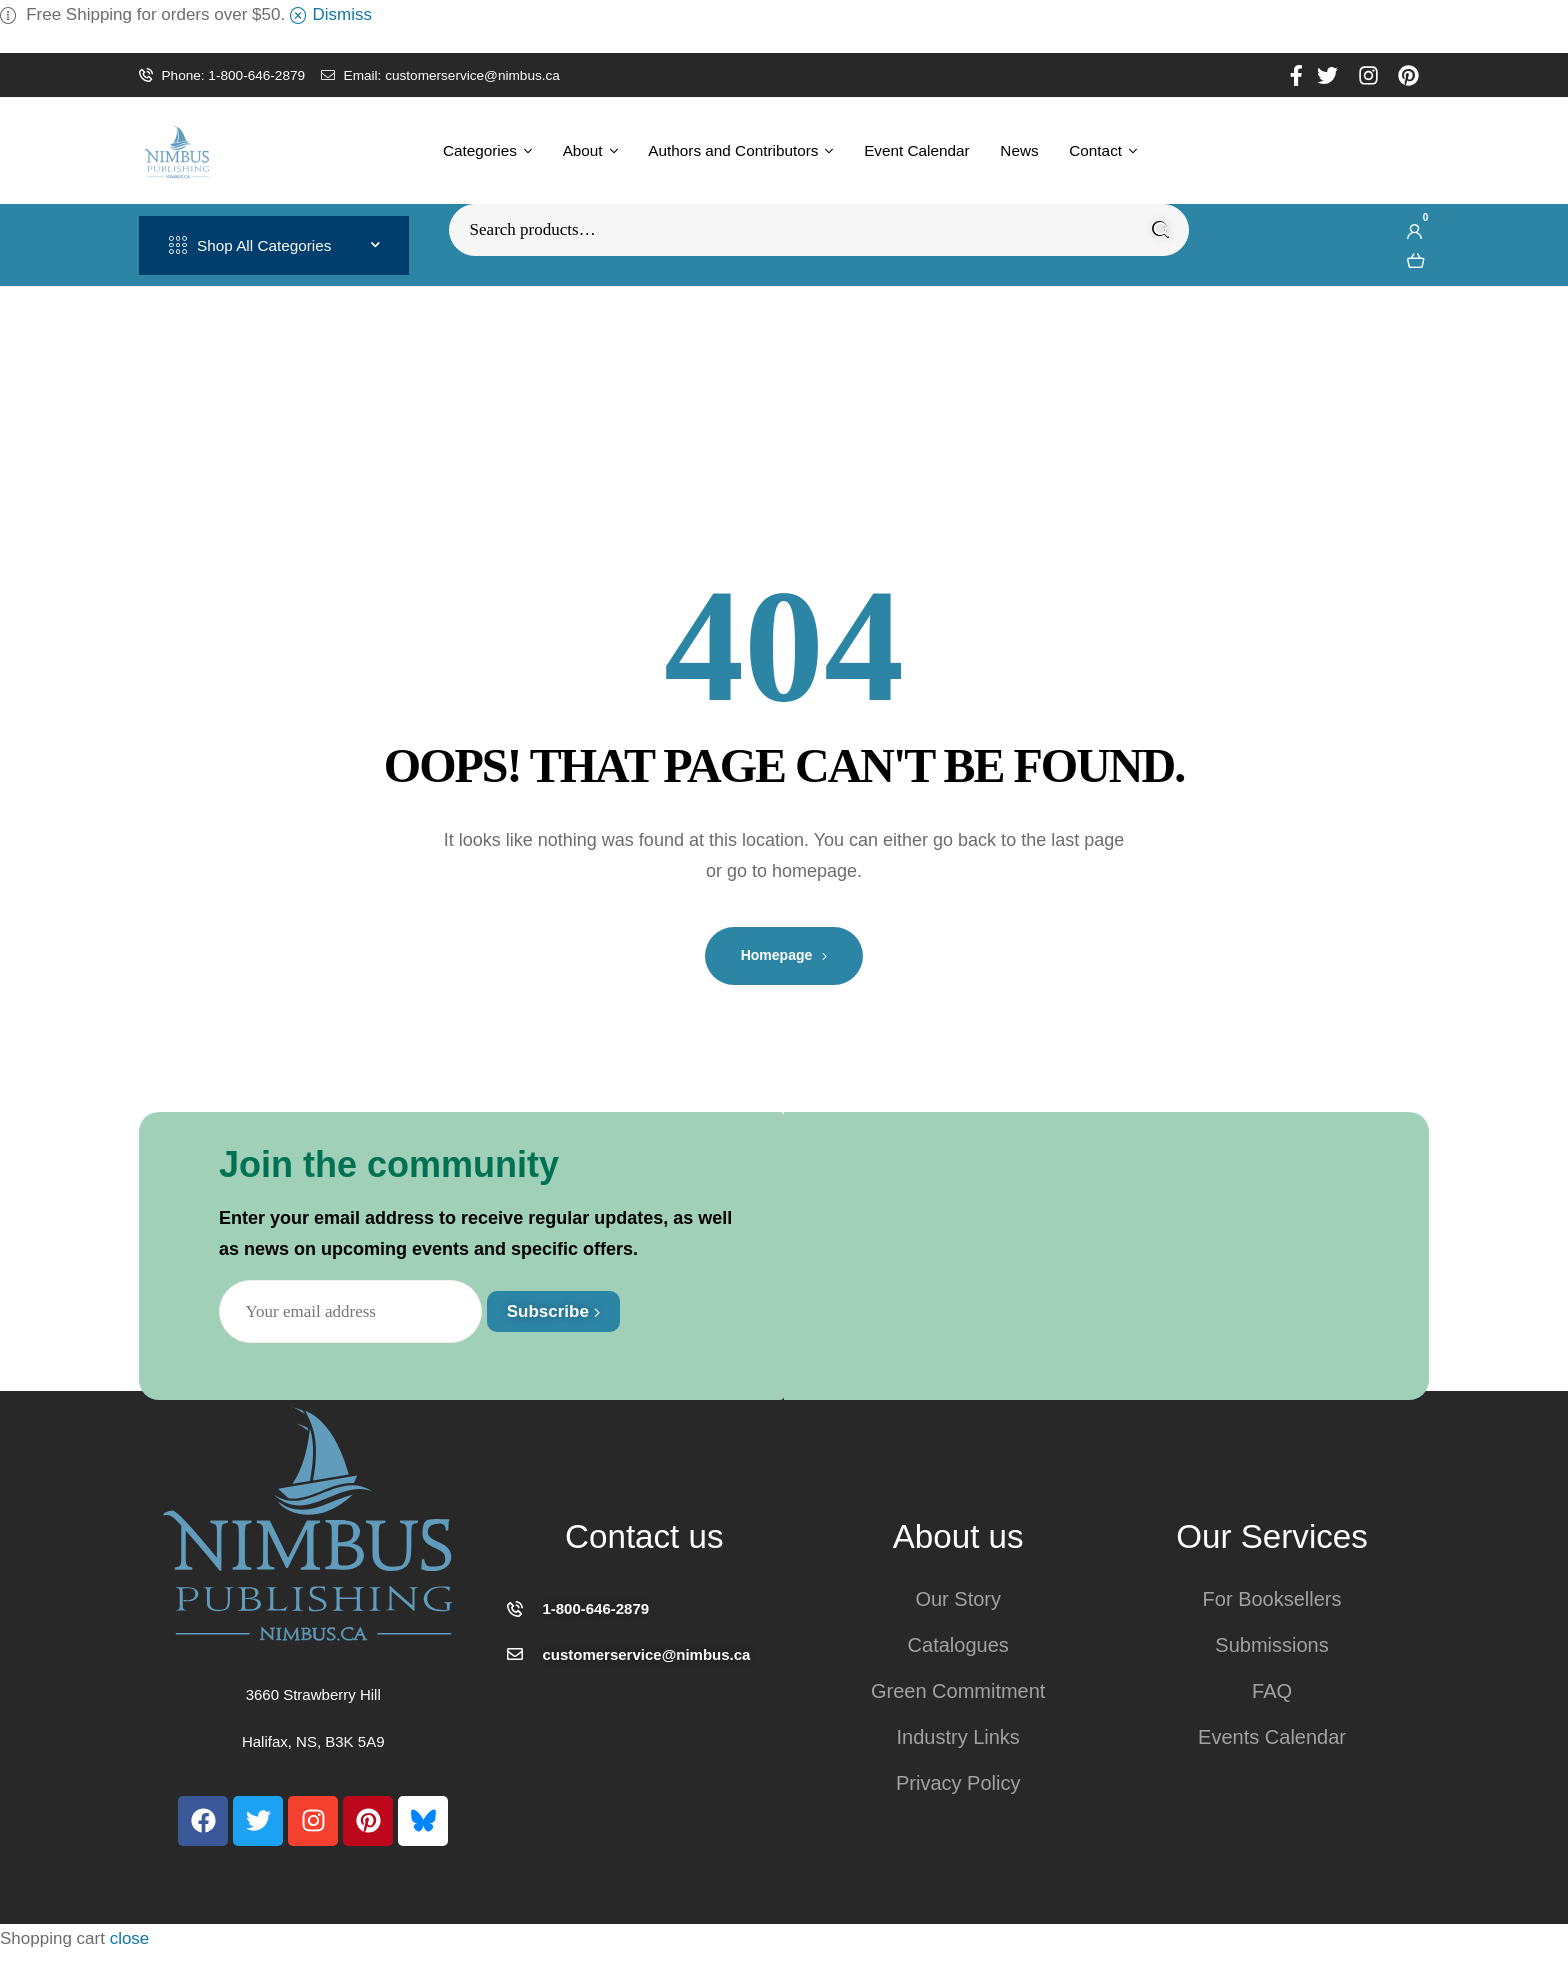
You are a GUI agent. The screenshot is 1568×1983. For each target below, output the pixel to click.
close (130, 1938)
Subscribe (553, 1311)
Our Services (1272, 1536)
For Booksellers (1272, 1599)
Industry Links (957, 1737)
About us (958, 1536)
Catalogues (958, 1645)
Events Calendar (1272, 1737)
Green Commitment (958, 1691)
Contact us (644, 1536)
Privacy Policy (958, 1783)
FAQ (1272, 1691)
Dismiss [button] (343, 14)
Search (1161, 230)
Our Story (958, 1599)
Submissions (1271, 1645)
